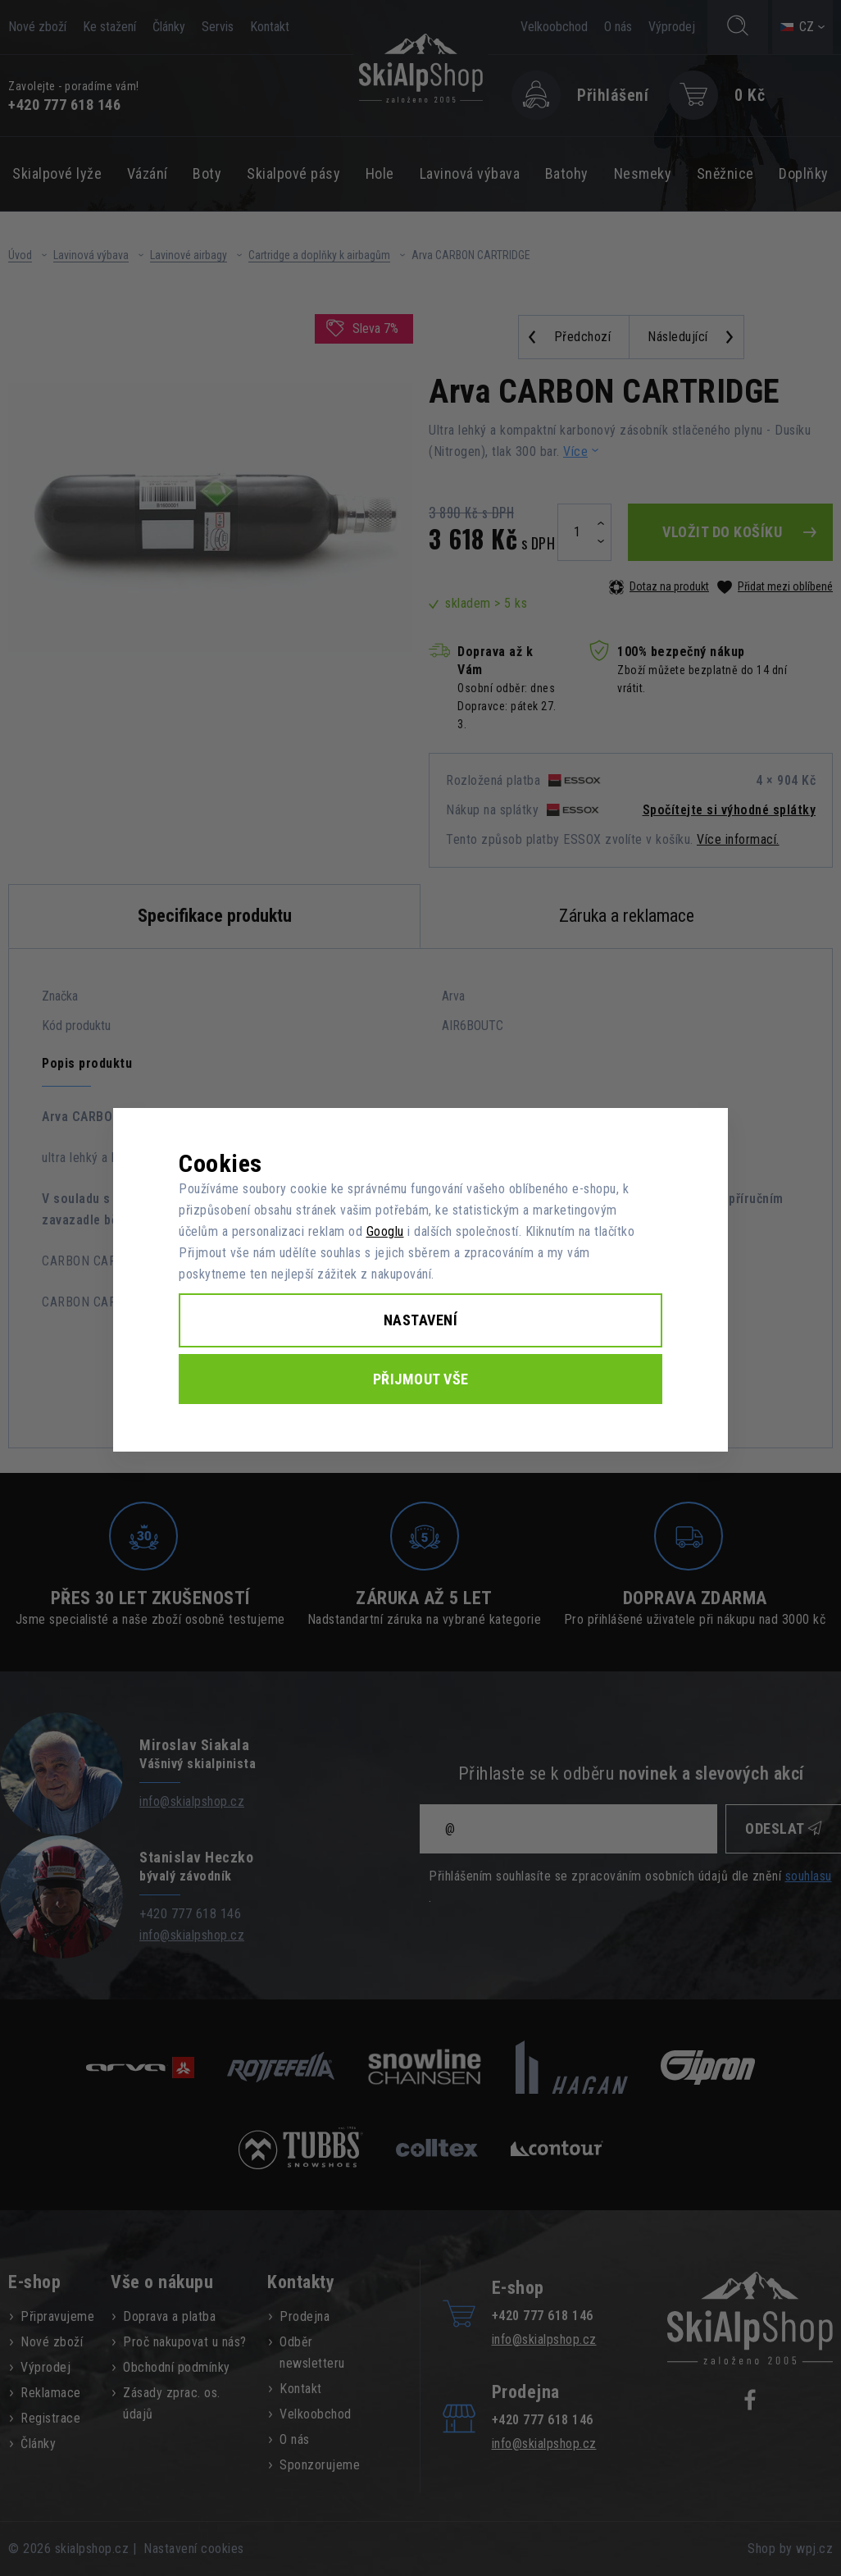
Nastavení (421, 1320)
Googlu (385, 1231)
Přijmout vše (421, 1379)
